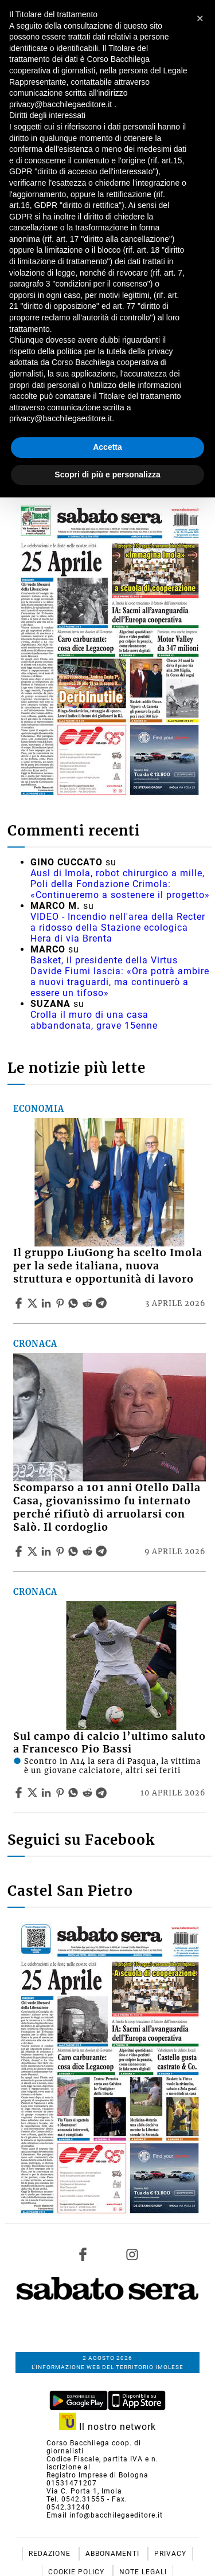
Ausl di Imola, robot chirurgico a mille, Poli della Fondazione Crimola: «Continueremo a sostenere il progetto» (120, 884)
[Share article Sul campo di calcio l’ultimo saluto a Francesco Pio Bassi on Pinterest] (61, 1792)
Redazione (51, 2554)
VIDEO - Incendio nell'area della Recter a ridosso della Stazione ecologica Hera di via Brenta (117, 927)
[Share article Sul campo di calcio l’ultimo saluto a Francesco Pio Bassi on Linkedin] (47, 1792)
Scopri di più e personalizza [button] (107, 474)
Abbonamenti (113, 2554)
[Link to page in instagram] (131, 2253)
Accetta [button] (107, 447)
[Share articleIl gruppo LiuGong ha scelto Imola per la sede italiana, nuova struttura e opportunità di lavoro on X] (34, 1303)
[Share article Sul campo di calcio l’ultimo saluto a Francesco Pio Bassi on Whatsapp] (75, 1792)
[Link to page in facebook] (83, 2253)
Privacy (170, 2554)
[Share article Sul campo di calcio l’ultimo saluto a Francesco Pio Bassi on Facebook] (20, 1792)
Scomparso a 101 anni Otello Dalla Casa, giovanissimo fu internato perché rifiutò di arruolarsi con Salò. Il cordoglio (107, 1507)
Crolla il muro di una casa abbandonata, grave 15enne (94, 1020)
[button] (200, 18)
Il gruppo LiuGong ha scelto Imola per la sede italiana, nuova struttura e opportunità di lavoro (107, 1265)
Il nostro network (107, 2426)
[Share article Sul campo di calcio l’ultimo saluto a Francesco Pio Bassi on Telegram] (103, 1792)
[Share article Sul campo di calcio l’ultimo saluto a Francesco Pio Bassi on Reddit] (89, 1792)
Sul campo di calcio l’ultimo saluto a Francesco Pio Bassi (109, 1743)
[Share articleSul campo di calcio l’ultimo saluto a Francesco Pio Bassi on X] (34, 1792)
